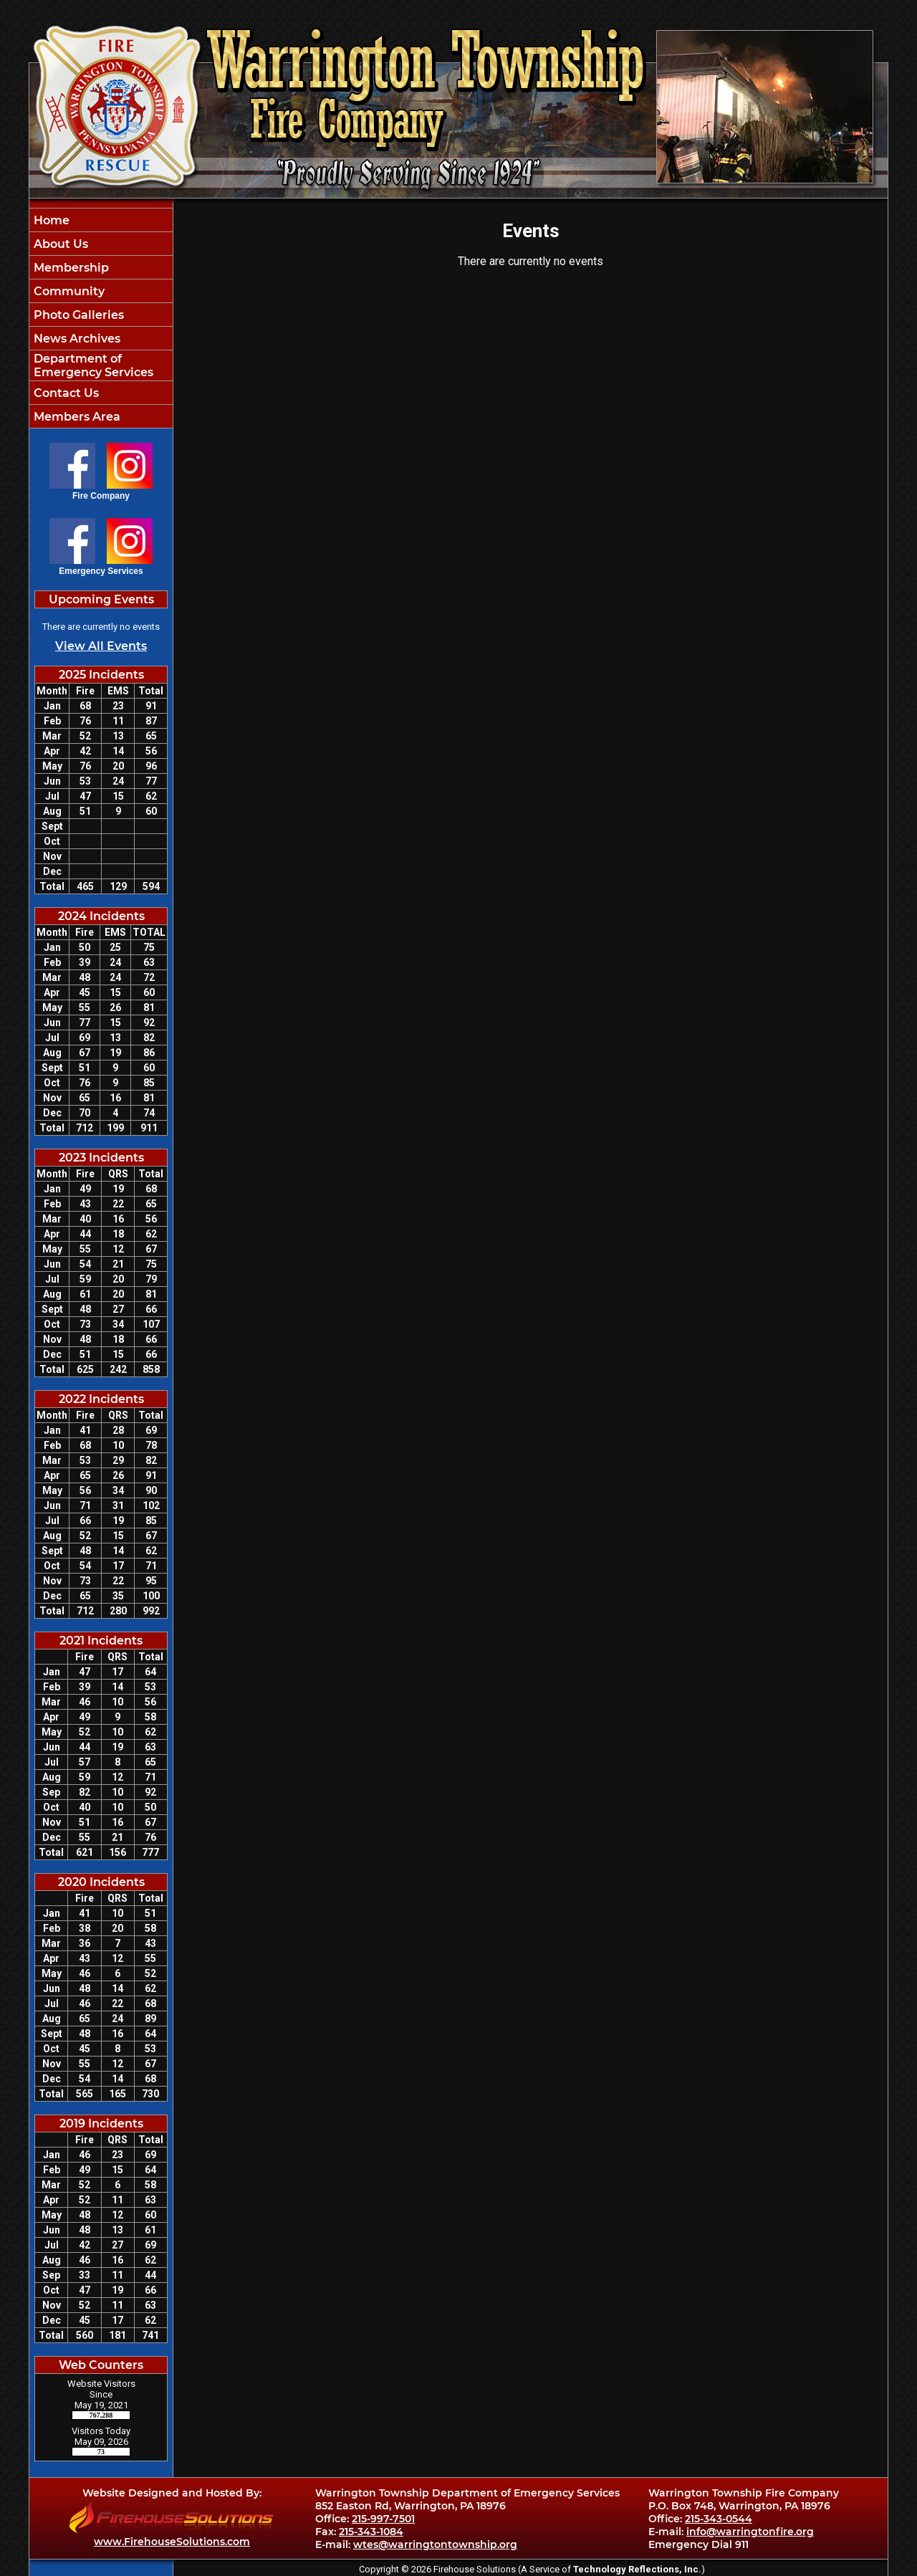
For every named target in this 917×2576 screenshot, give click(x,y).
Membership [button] (70, 267)
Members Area (75, 416)
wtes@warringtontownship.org (435, 2544)
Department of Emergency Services (92, 365)
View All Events (101, 646)
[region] (101, 318)
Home (50, 220)
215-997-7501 (383, 2518)
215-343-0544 (718, 2518)
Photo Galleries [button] (77, 315)
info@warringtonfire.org (750, 2531)
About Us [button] (59, 244)
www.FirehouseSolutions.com (172, 2541)
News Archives (75, 338)
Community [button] (68, 291)
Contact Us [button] (65, 393)
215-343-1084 (371, 2531)
